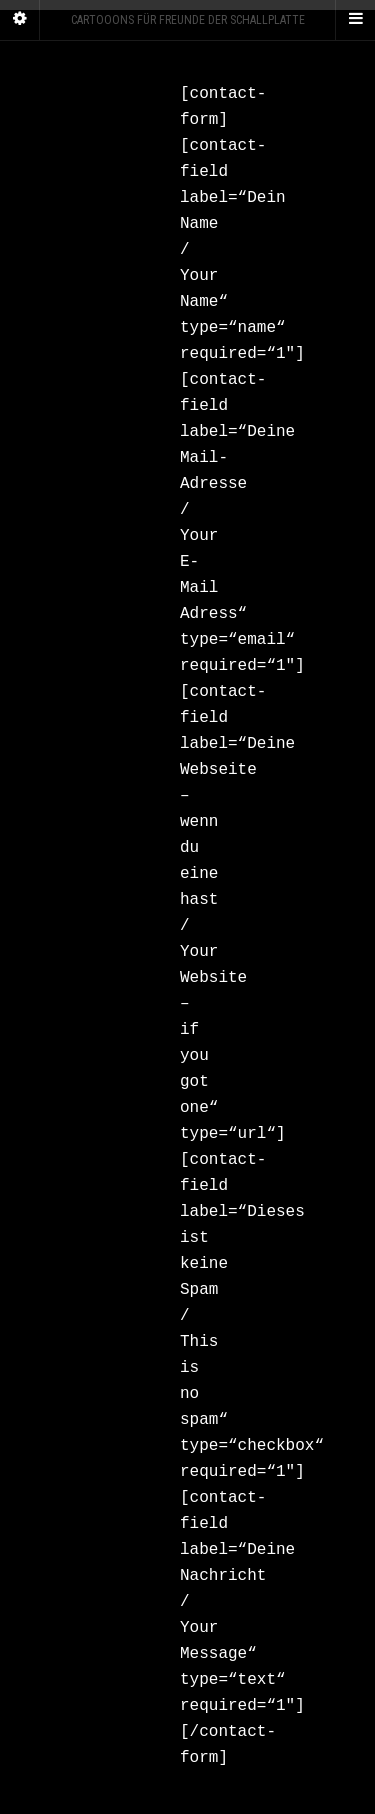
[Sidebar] (20, 20)
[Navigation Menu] (355, 20)
